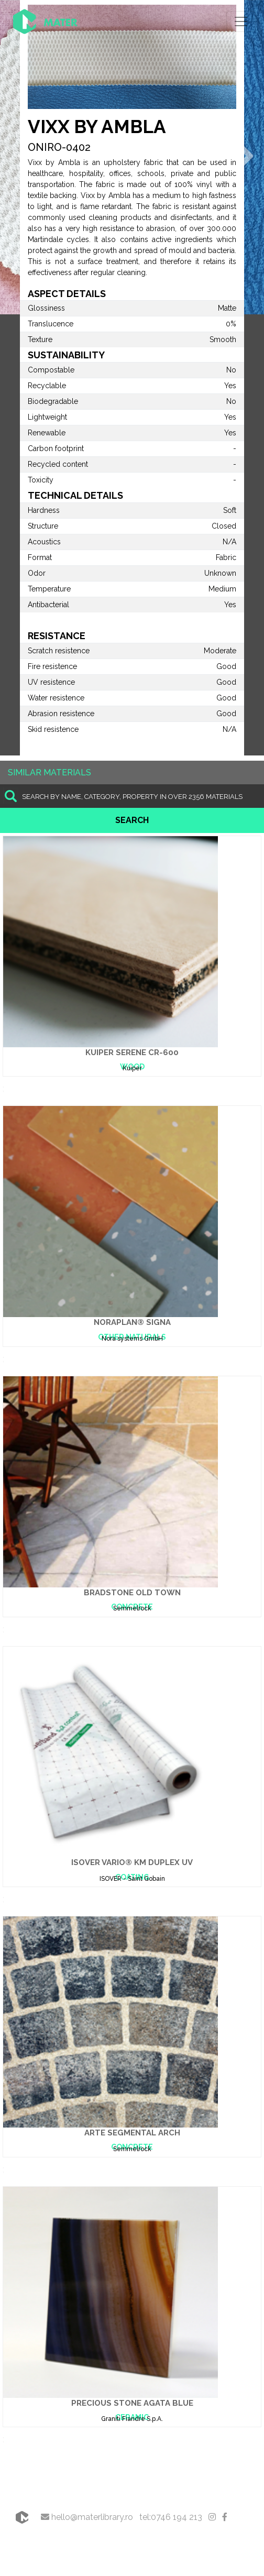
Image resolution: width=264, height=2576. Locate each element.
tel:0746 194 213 (170, 2517)
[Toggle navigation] (241, 21)
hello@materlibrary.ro (87, 2517)
